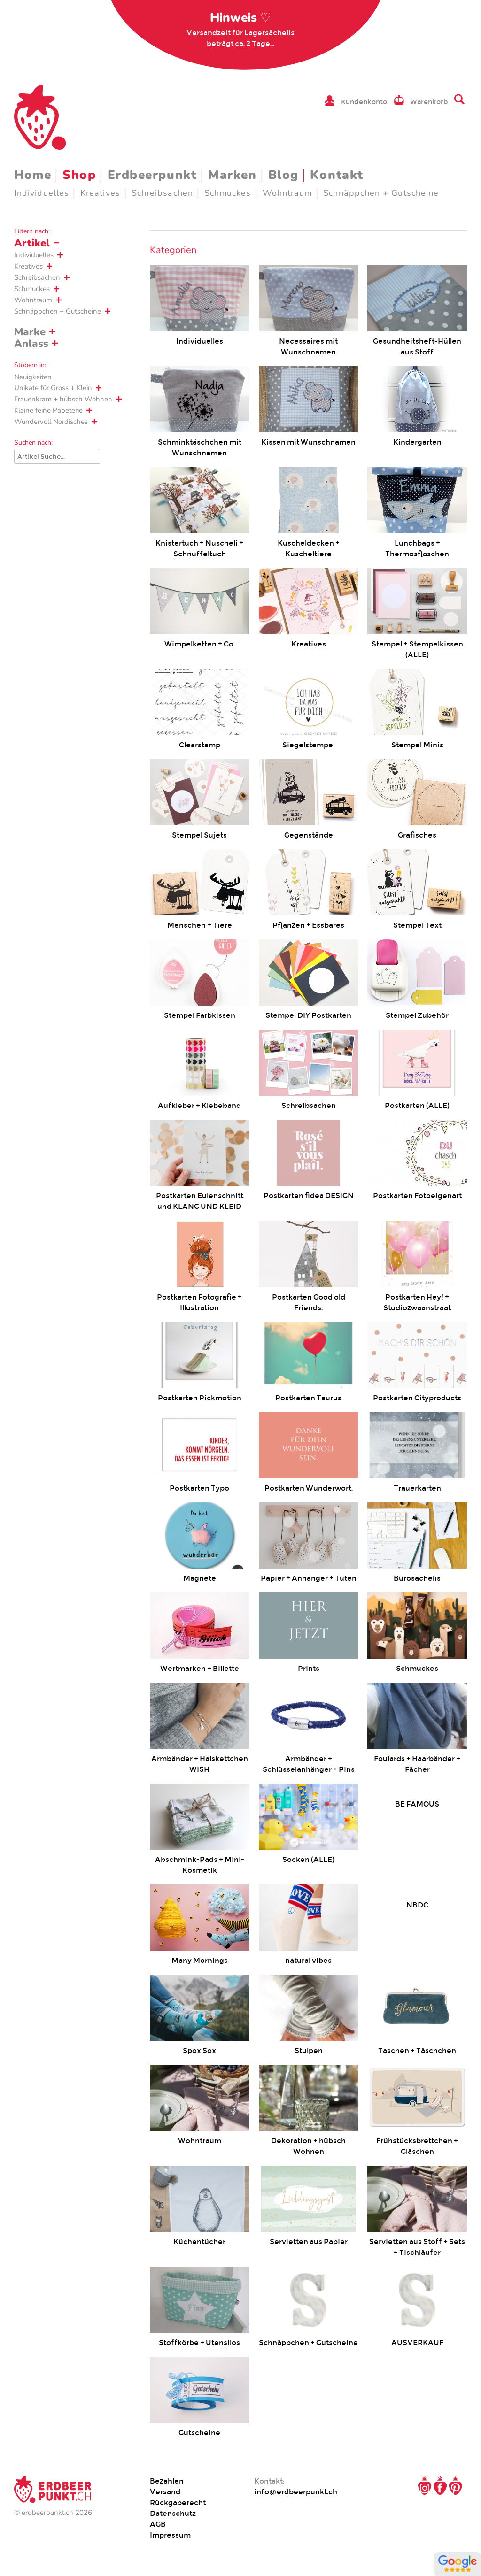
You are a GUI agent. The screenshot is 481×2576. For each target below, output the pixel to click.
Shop (79, 175)
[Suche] (57, 456)
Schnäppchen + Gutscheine (381, 193)
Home (32, 175)
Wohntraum (287, 193)
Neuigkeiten (33, 377)
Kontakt (337, 175)
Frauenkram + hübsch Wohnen (63, 399)
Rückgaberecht (178, 2502)
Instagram (425, 2485)
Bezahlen (167, 2480)
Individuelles (41, 193)
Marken (232, 175)
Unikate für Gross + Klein (53, 387)
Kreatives (100, 193)
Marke (30, 332)
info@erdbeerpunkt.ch (295, 2491)
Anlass (31, 344)
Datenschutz (173, 2513)
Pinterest (456, 2485)
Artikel (32, 243)
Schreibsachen (162, 193)
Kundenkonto (364, 102)
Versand (165, 2491)
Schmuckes (227, 193)
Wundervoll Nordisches (51, 421)
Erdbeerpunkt (152, 175)
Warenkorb (429, 102)
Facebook (440, 2485)
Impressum (170, 2534)
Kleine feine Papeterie (48, 410)
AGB (158, 2524)
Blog (283, 175)
